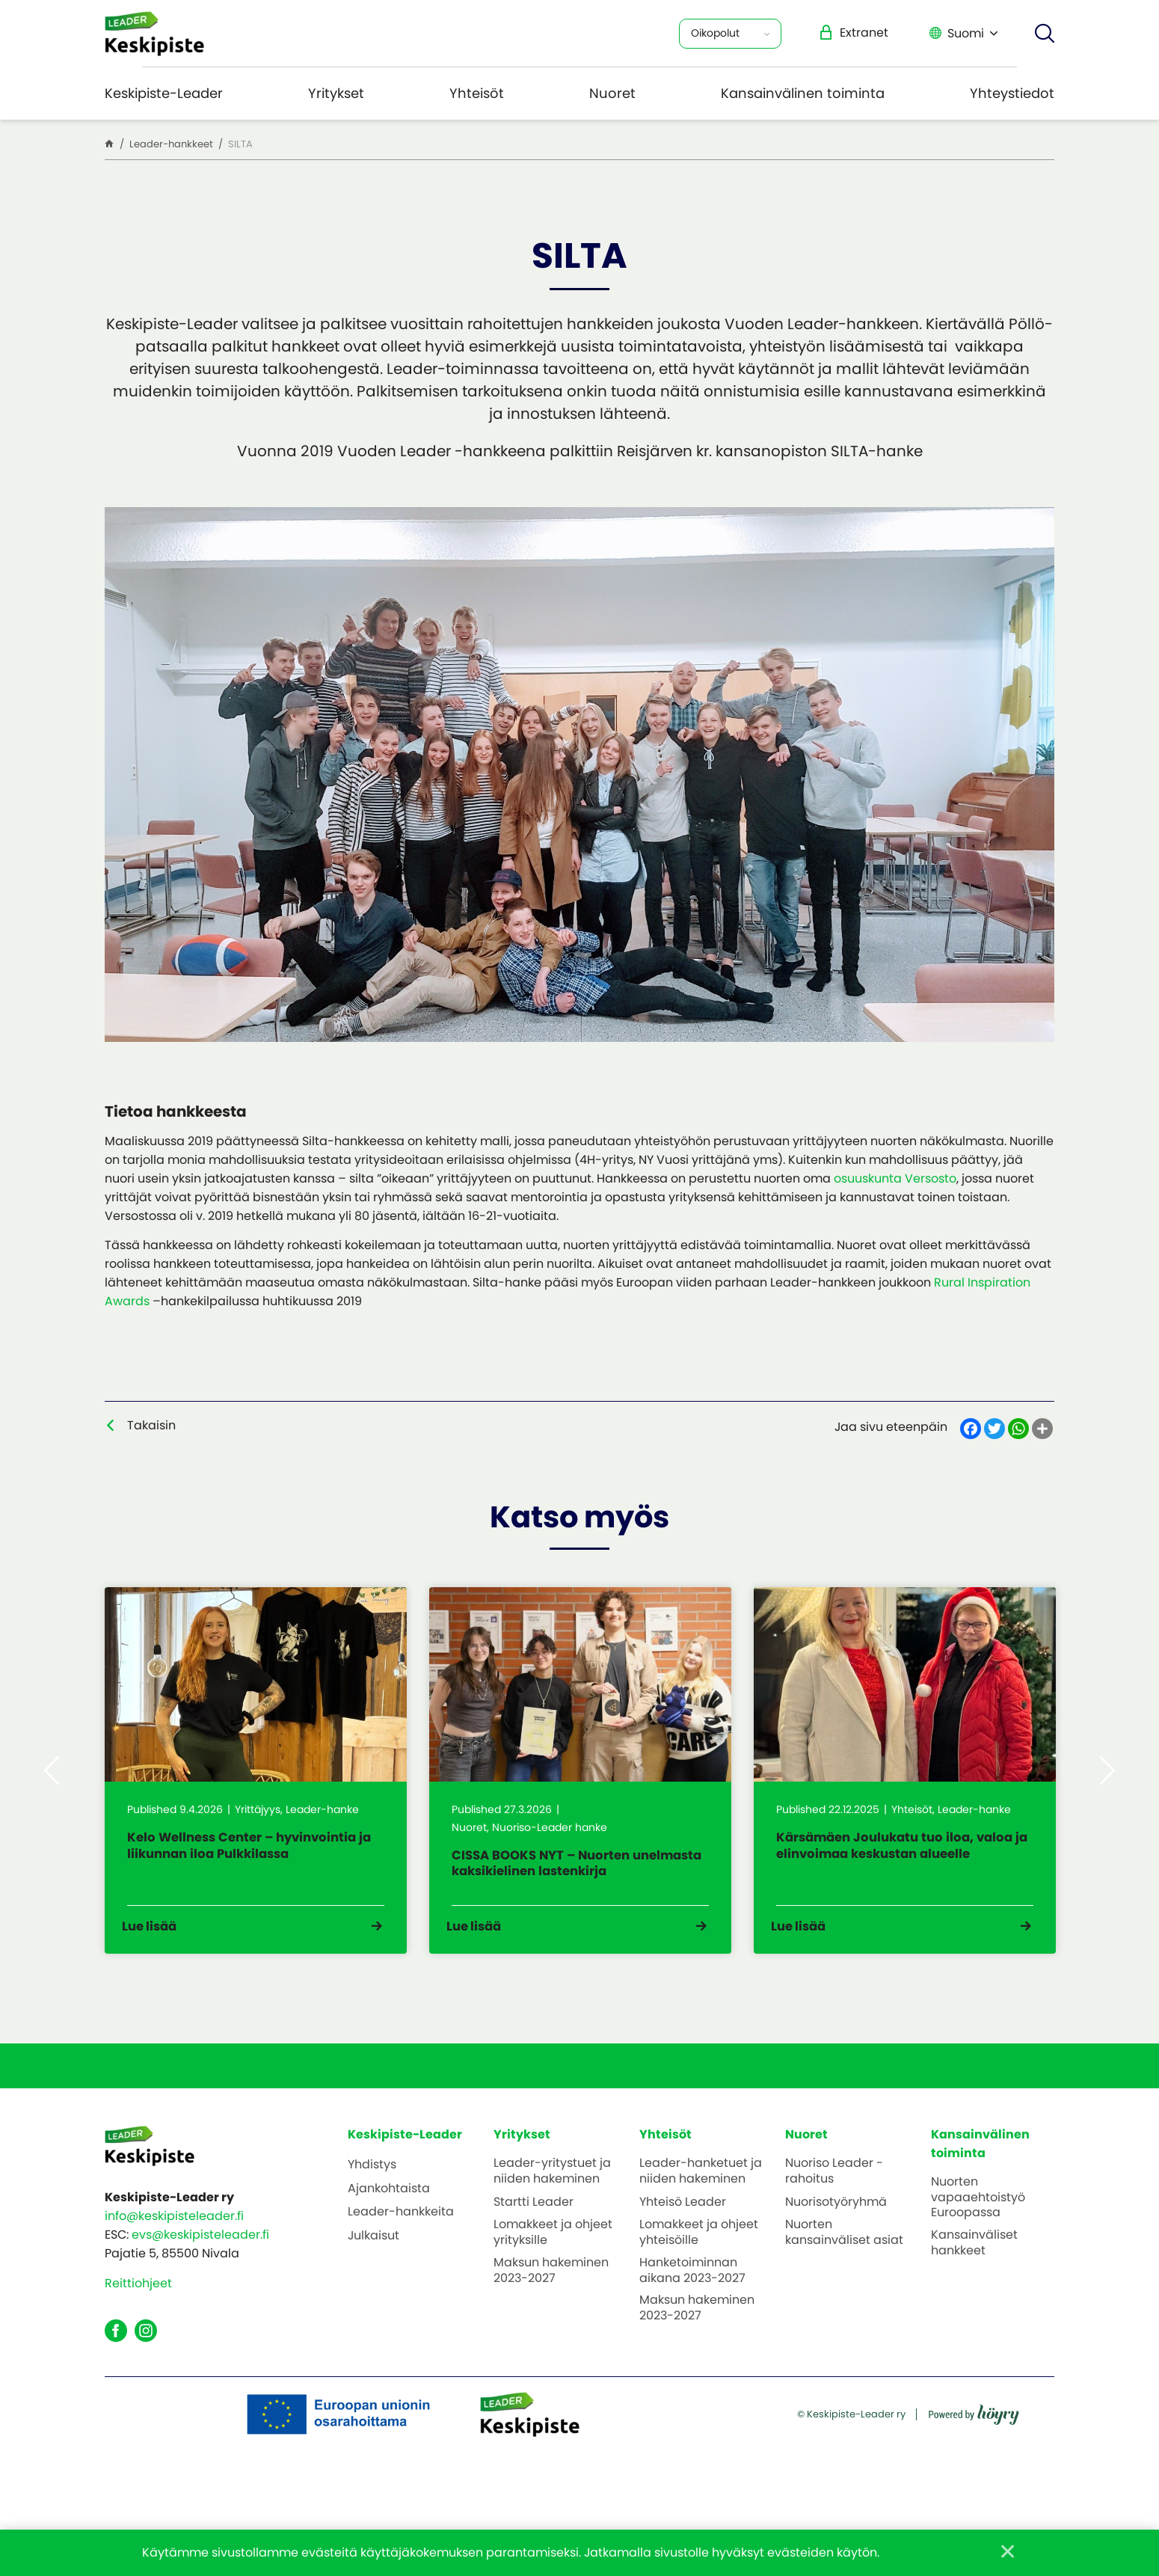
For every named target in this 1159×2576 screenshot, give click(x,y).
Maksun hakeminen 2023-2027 (551, 2305)
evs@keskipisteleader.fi (200, 2269)
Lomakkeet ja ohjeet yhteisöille (698, 2268)
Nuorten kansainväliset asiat (844, 2268)
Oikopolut (715, 32)
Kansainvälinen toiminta (803, 93)
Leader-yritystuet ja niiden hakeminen (552, 2205)
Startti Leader (534, 2237)
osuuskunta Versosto (895, 1178)
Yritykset (336, 93)
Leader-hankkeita (401, 2247)
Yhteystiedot (1012, 93)
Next (1107, 1787)
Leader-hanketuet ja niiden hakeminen (700, 2205)
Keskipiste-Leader (164, 93)
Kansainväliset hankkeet (974, 2278)
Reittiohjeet (138, 2317)
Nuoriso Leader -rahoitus (834, 2205)
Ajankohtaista (389, 2223)
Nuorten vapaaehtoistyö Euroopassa (978, 2232)
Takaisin (151, 1425)
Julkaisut (373, 2271)
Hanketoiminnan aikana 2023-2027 (692, 2305)
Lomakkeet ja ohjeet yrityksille (553, 2268)
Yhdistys (372, 2199)
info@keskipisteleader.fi (174, 2251)
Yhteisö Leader (682, 2237)
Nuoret (612, 93)
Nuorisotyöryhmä (836, 2237)
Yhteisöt (476, 93)
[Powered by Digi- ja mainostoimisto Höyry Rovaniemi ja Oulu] (974, 2466)
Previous (51, 1787)
